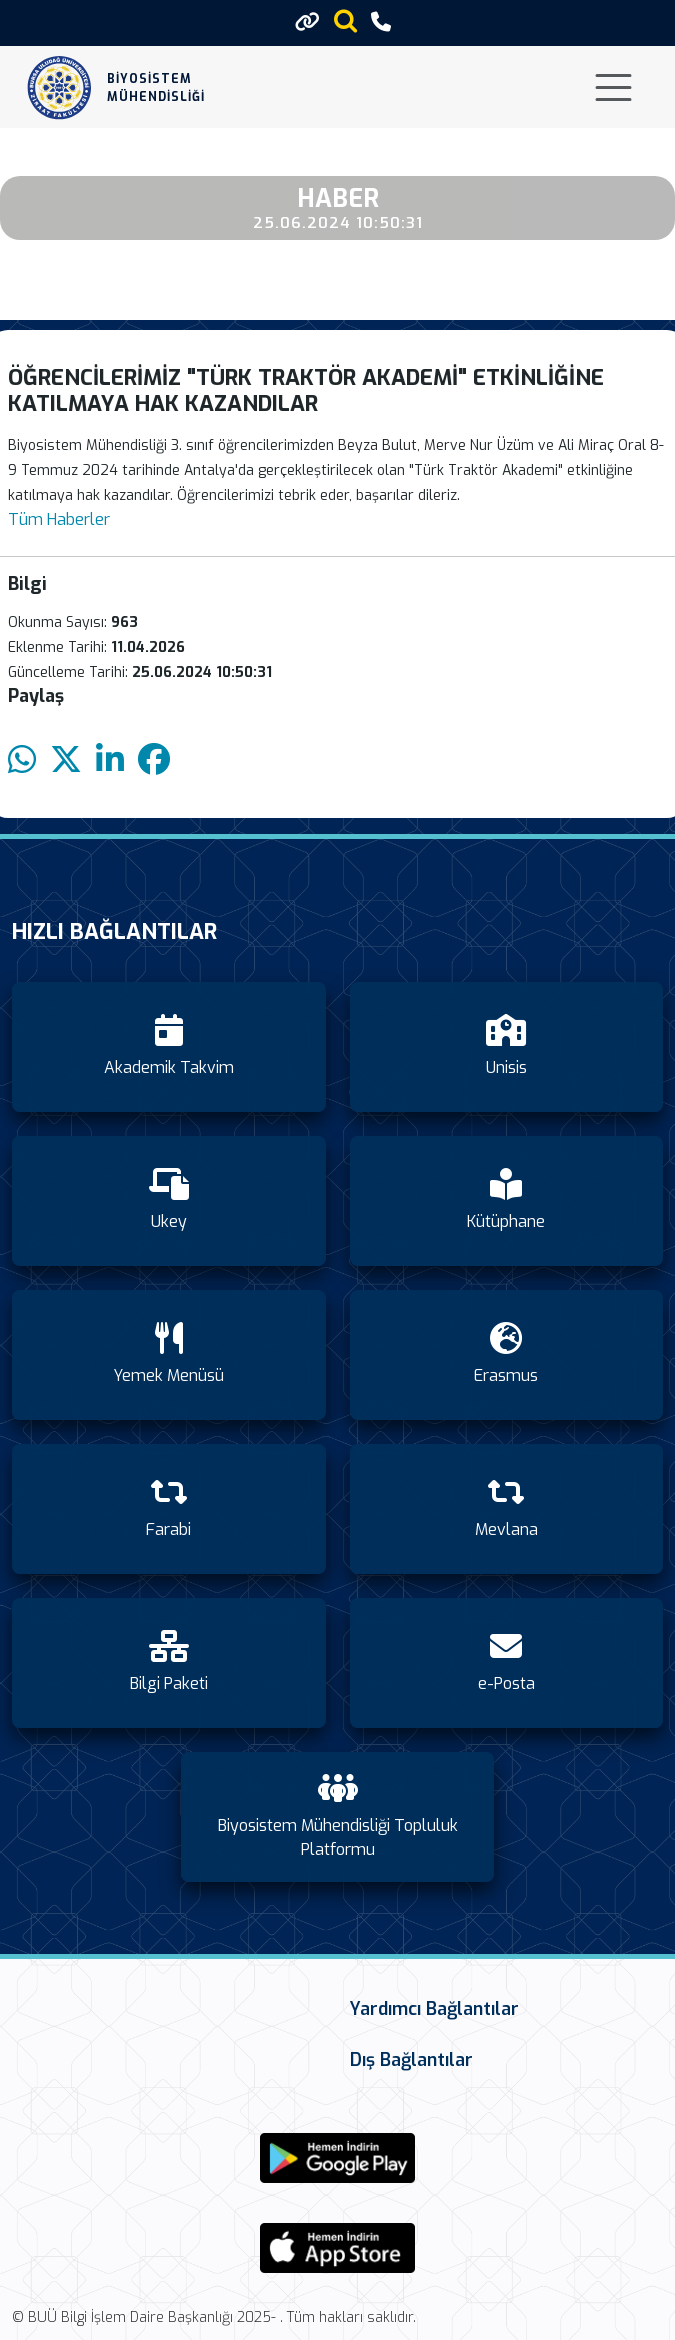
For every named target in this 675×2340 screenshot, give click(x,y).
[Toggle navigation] (613, 87)
